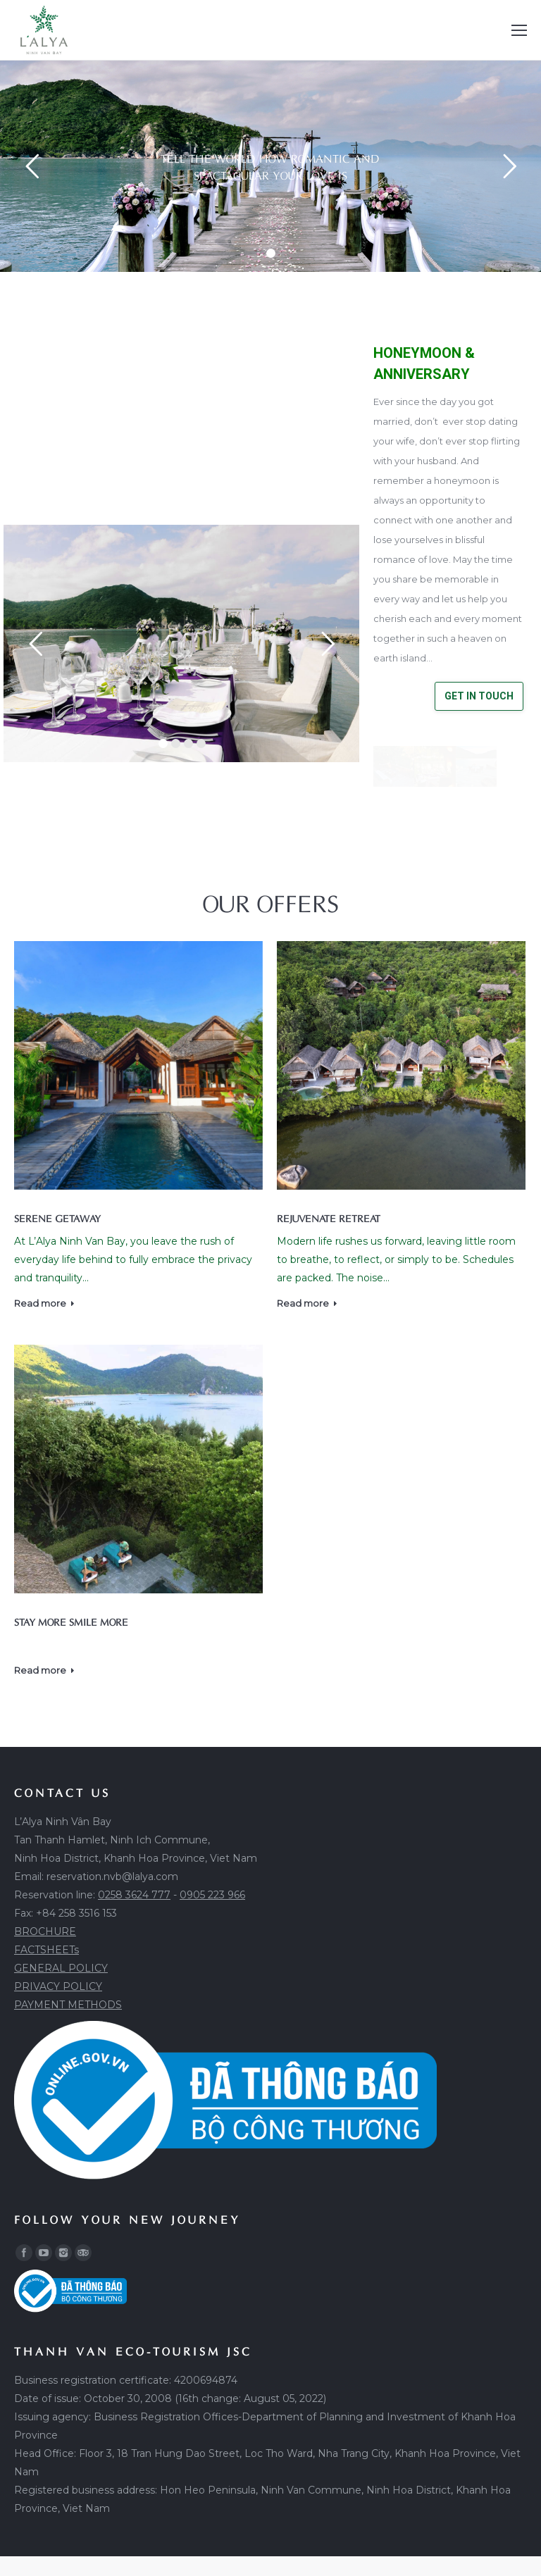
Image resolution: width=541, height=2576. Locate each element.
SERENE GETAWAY (57, 1217)
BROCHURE (45, 1931)
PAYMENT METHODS (68, 2004)
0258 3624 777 (134, 1895)
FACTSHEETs (46, 1949)
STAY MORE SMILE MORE (71, 1621)
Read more (44, 1303)
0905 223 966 (212, 1895)
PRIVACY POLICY (58, 1986)
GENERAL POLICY (61, 1968)
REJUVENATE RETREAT (328, 1217)
